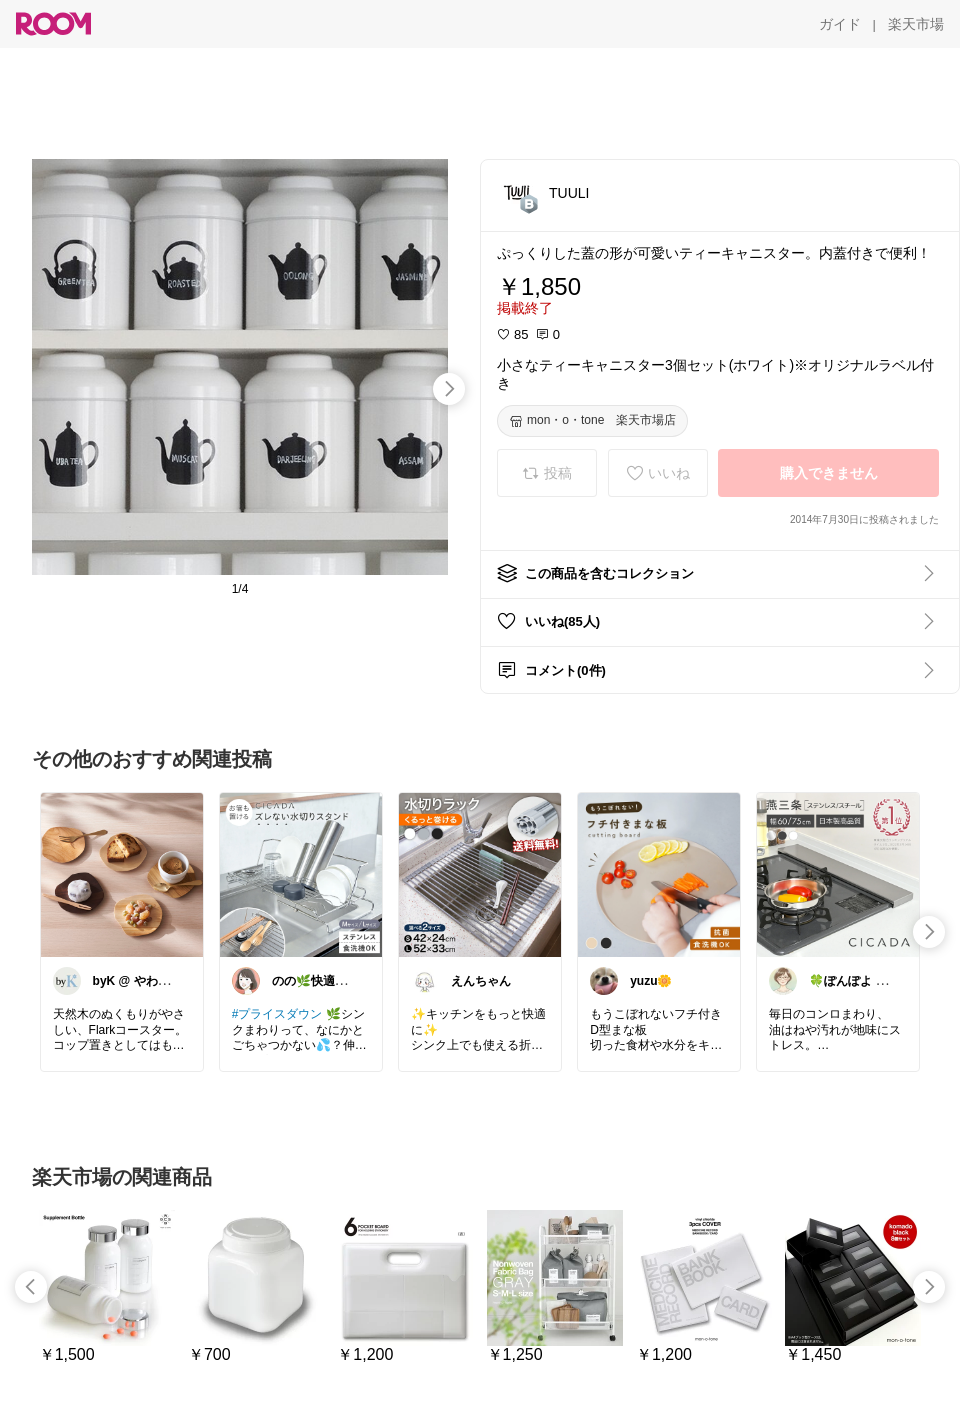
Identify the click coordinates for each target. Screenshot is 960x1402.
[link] (122, 874)
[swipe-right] (449, 389)
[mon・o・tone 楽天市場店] (592, 421)
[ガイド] (840, 24)
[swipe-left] (31, 1287)
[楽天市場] (916, 24)
